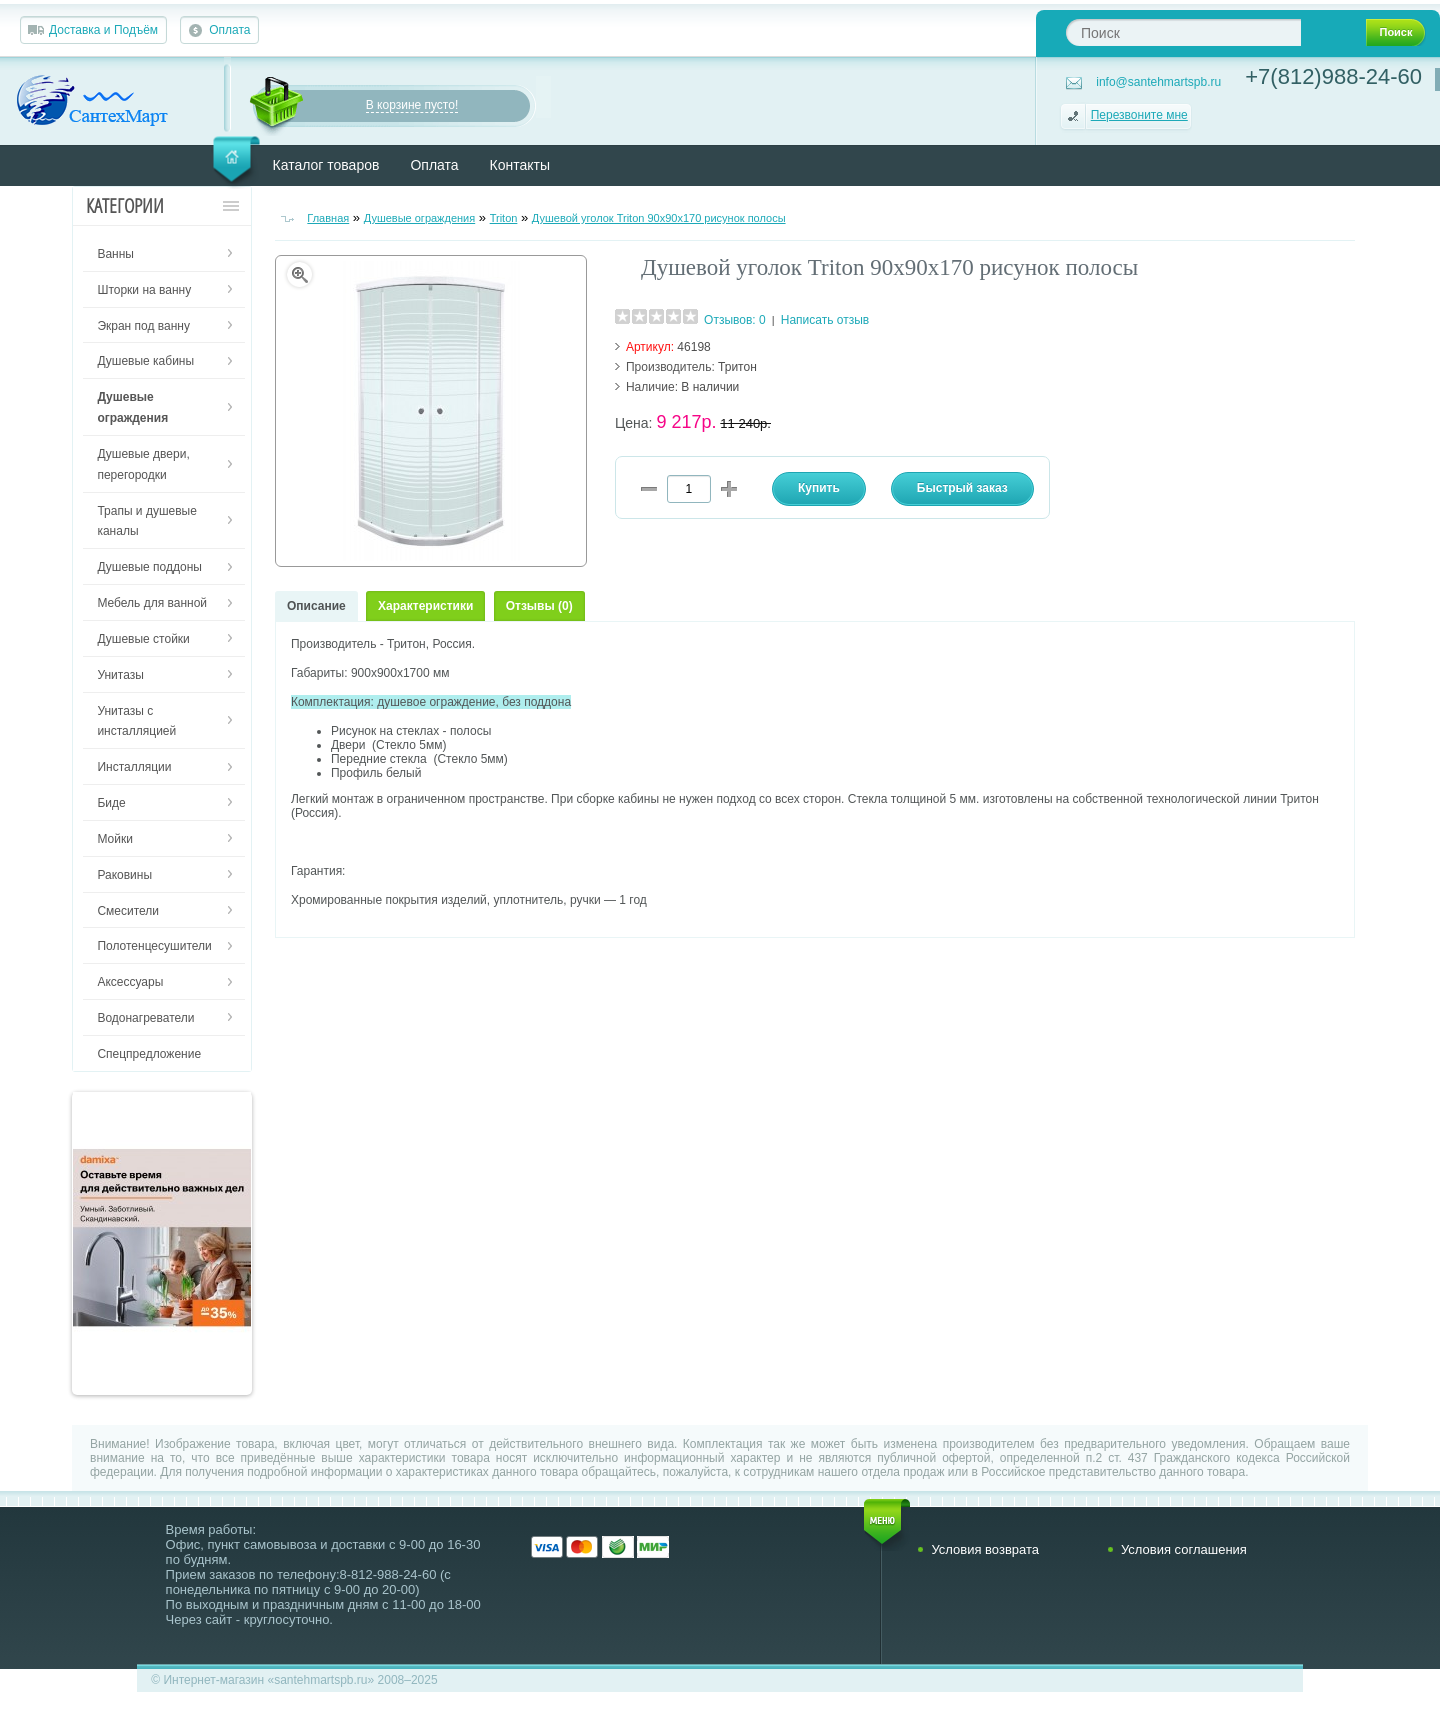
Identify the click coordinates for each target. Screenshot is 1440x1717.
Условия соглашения (1184, 1549)
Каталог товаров (326, 165)
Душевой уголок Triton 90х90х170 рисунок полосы (659, 218)
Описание (316, 606)
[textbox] (1183, 32)
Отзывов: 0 (735, 320)
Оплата (229, 30)
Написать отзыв (825, 320)
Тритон (737, 367)
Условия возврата (985, 1549)
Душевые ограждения (420, 218)
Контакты (520, 165)
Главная (328, 218)
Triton (504, 218)
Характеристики (425, 606)
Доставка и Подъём (103, 30)
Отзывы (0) (539, 606)
